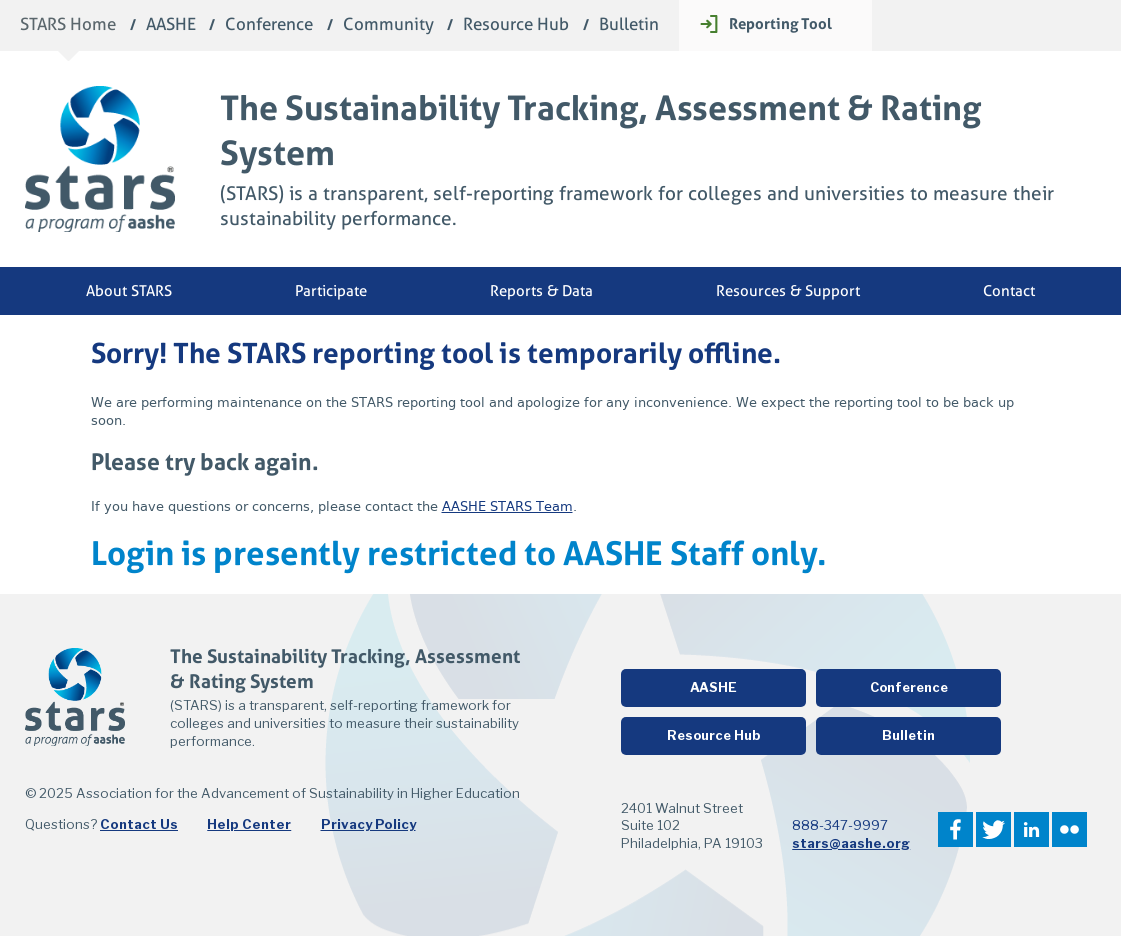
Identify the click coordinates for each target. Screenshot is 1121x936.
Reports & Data (541, 291)
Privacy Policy (368, 824)
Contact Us (139, 824)
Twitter (993, 829)
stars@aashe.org (851, 843)
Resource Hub (516, 25)
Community (388, 25)
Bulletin (629, 25)
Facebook (955, 829)
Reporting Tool (780, 23)
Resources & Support (788, 291)
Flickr (1069, 829)
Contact (1009, 291)
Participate (331, 291)
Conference (269, 25)
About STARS (129, 291)
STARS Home (68, 25)
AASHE (171, 25)
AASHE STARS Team (507, 506)
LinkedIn (1031, 829)
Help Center (249, 824)
